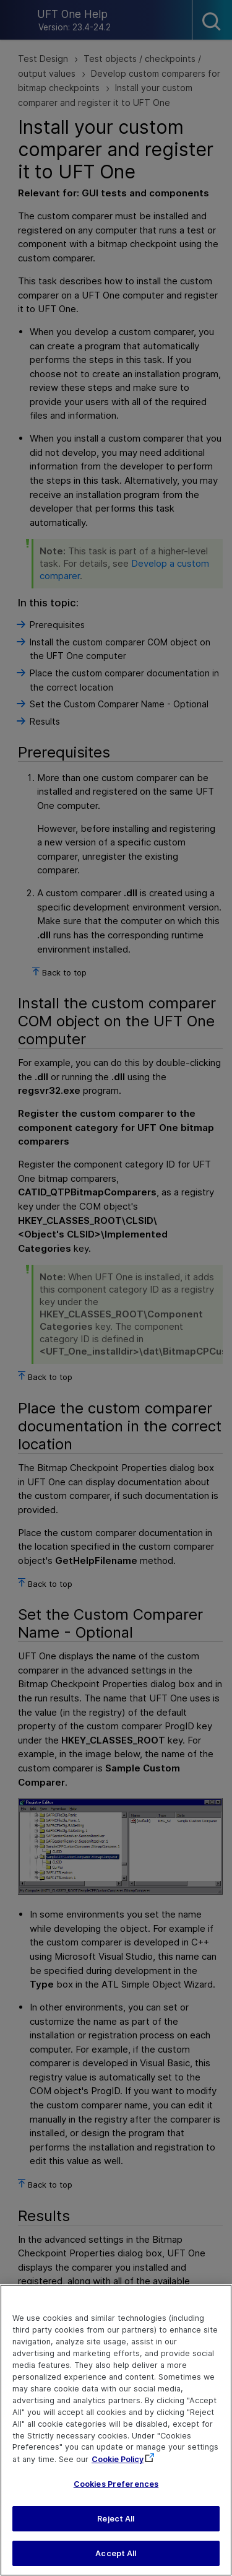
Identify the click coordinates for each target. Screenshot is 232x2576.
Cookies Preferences (116, 2489)
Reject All (115, 2524)
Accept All (115, 2559)
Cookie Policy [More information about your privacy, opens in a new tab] (118, 2465)
